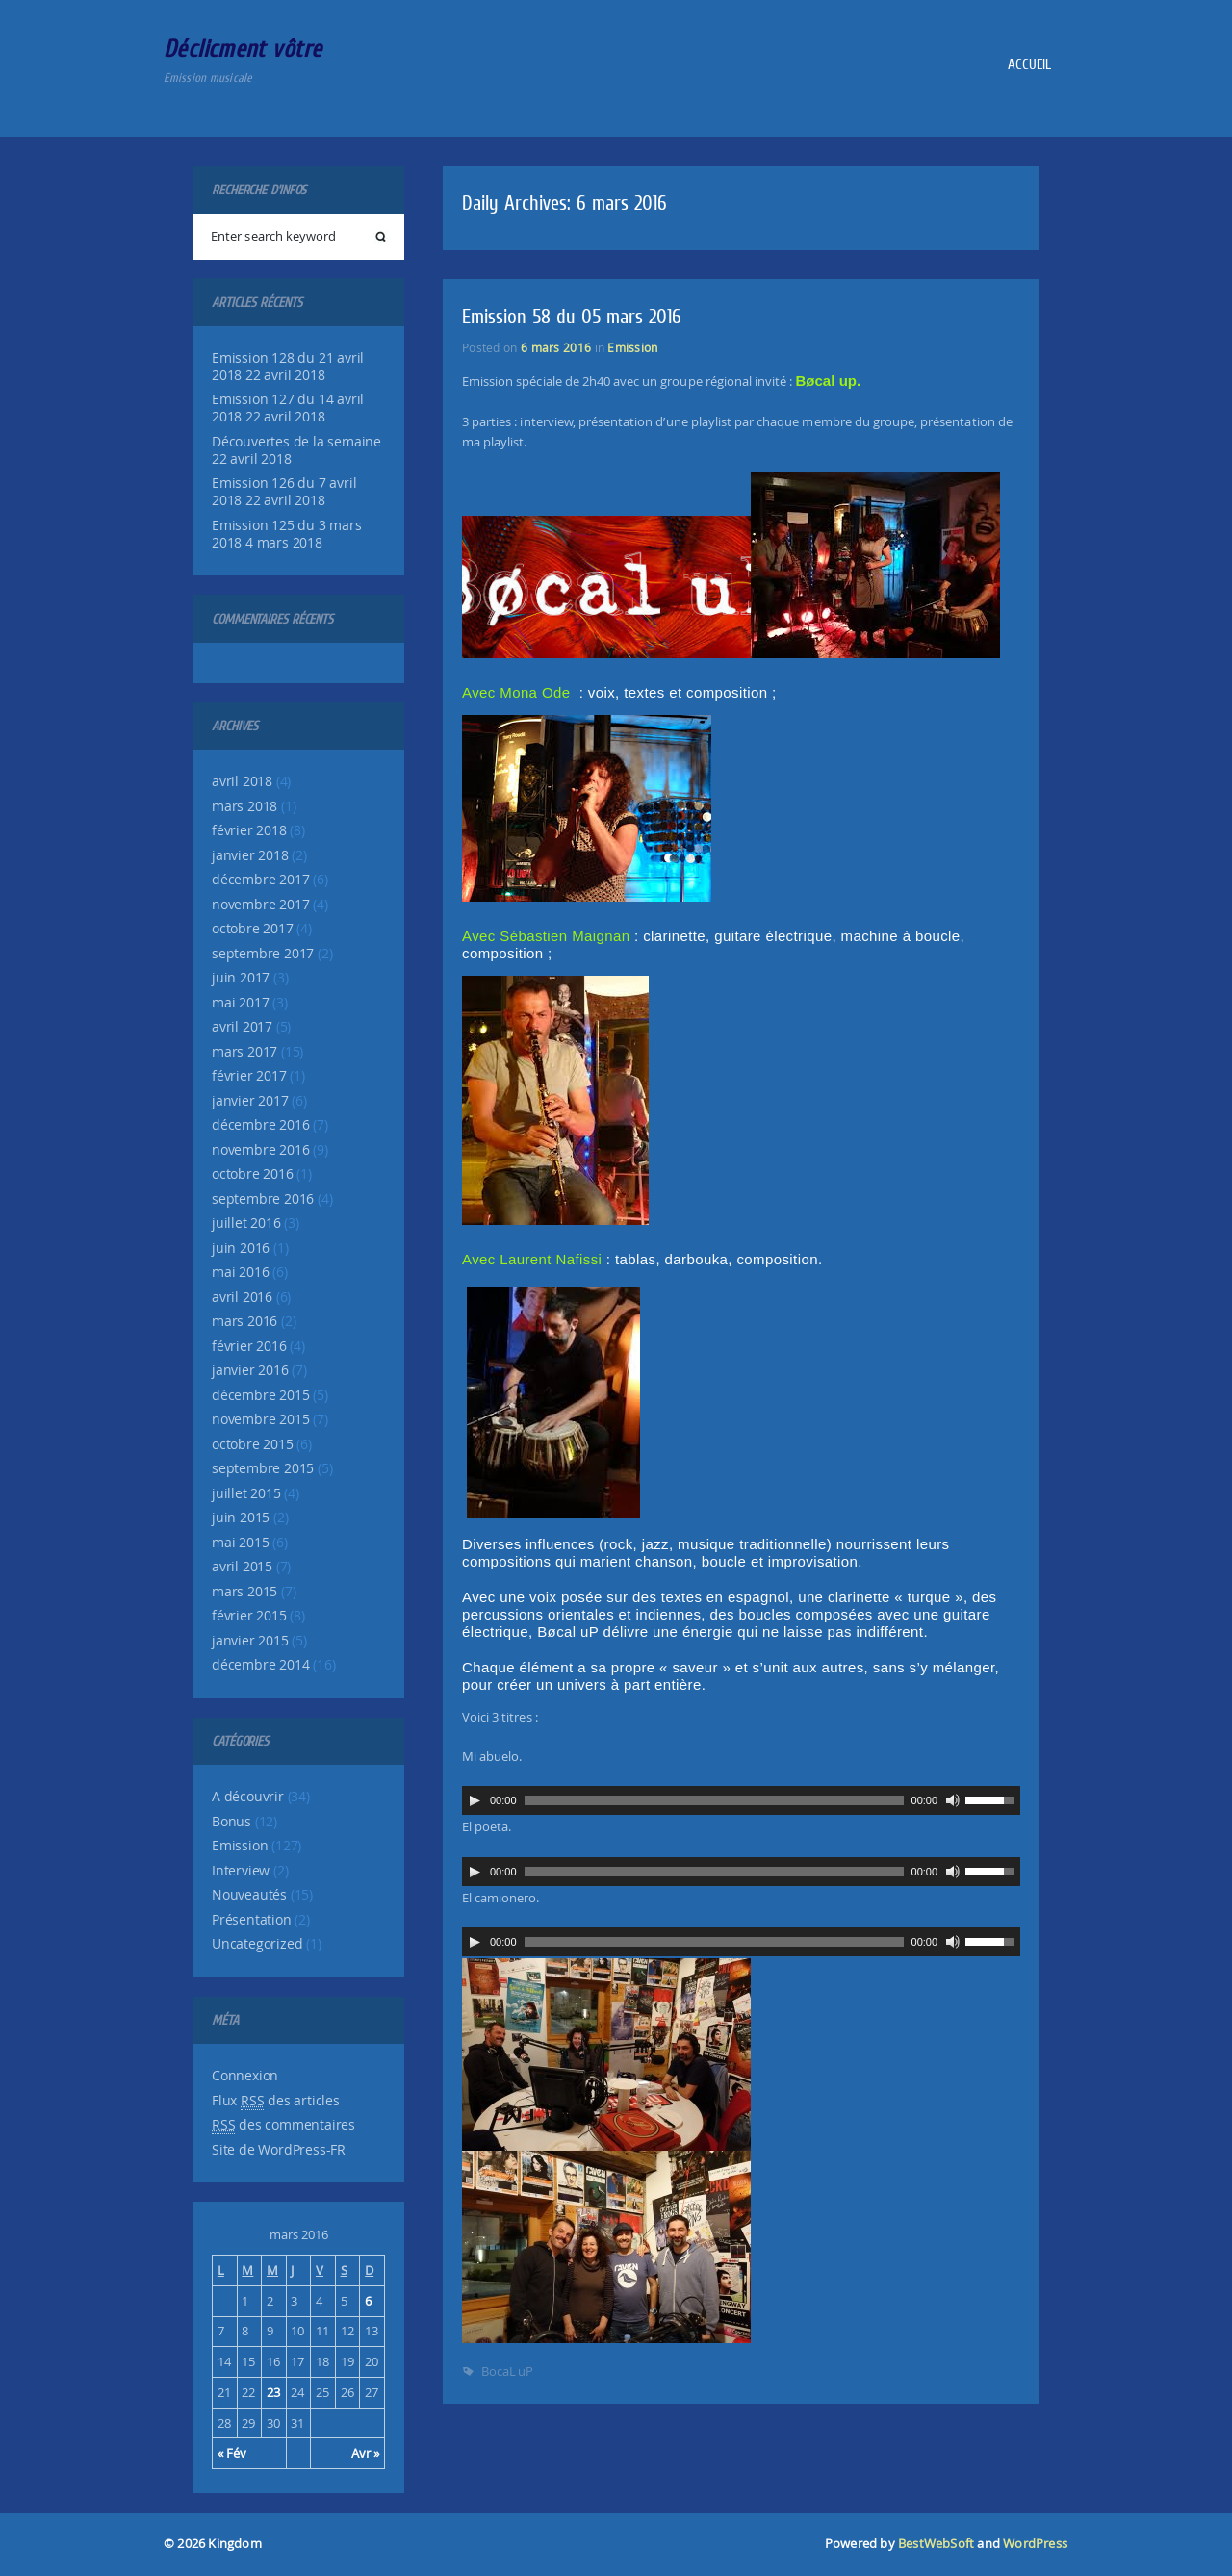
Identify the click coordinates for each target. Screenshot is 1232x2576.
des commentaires (283, 2125)
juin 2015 (241, 1517)
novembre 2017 (260, 904)
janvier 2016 (250, 1370)
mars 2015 (244, 1591)
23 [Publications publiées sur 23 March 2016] (273, 2392)
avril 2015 (242, 1566)
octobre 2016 (253, 1174)
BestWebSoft (936, 2544)
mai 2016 (240, 1272)
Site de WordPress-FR (279, 2149)
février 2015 (249, 1615)
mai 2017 (240, 1002)
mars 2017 (244, 1051)
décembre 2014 (260, 1664)
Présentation (252, 1919)
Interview (241, 1870)
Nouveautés (249, 1894)
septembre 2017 (263, 953)
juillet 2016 (246, 1223)
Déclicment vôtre (242, 49)
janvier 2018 (250, 855)
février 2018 (249, 830)
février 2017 (249, 1075)
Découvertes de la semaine (296, 441)
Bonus (231, 1821)
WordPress (1035, 2544)
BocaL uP (507, 2371)
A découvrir (248, 1796)
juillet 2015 (246, 1493)
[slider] (714, 1800)
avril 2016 (242, 1297)
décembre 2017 (260, 879)
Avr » (365, 2452)
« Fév (232, 2452)
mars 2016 (244, 1321)
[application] (741, 1800)
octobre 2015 (253, 1444)
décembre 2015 (260, 1395)
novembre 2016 (260, 1150)
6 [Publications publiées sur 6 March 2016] (368, 2300)
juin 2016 (241, 1248)
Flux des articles (276, 2101)
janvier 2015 (250, 1640)
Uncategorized (257, 1943)
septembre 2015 (263, 1468)
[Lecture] (474, 1800)
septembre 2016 (263, 1199)
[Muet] (953, 1800)
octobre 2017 (253, 928)
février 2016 (249, 1346)
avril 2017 (242, 1026)
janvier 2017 (250, 1100)
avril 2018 (242, 781)
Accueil (1029, 64)
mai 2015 (240, 1542)
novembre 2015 (260, 1419)
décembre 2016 (260, 1125)
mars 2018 (244, 806)
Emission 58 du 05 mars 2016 (571, 316)
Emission (240, 1845)
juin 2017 (241, 977)
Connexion (245, 2075)
